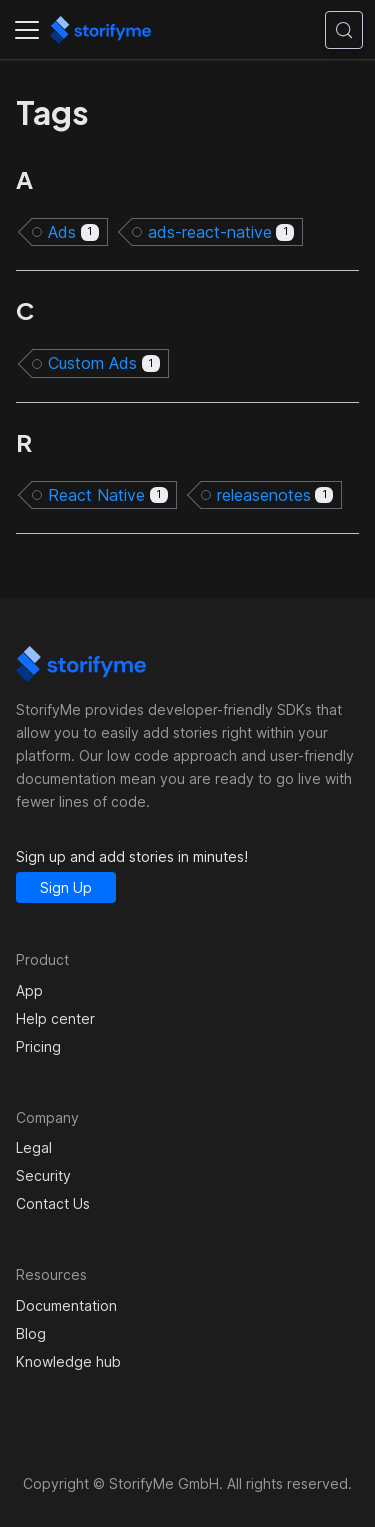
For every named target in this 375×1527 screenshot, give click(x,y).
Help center (55, 1018)
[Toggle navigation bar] (27, 30)
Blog (31, 1333)
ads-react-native (221, 232)
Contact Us (53, 1203)
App (29, 990)
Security (43, 1175)
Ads (73, 232)
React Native (108, 495)
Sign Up (66, 887)
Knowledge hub (68, 1361)
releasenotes (275, 495)
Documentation (66, 1305)
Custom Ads (104, 363)
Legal (34, 1147)
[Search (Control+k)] (344, 30)
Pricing (38, 1046)
